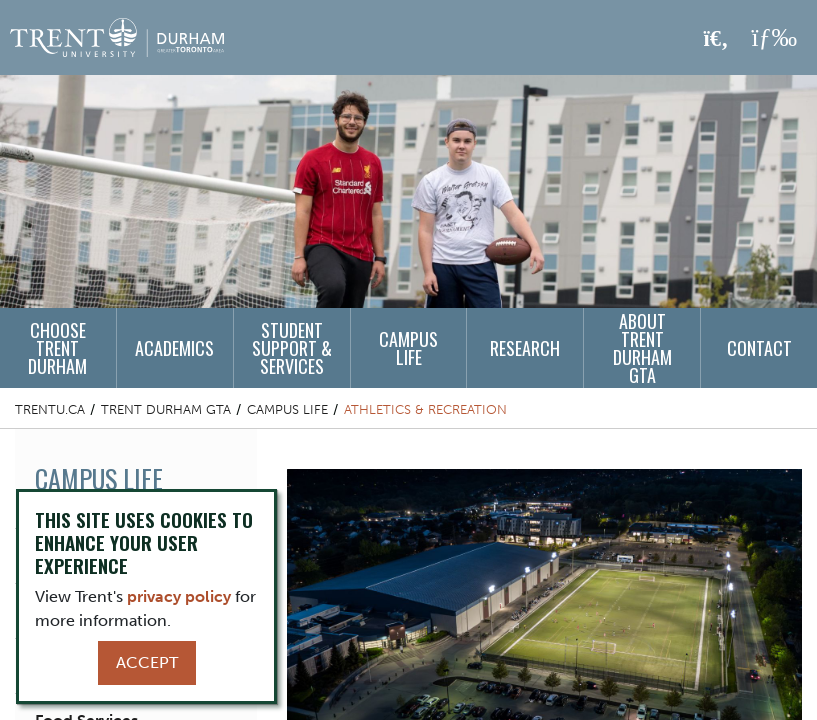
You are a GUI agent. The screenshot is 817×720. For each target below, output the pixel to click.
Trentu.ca (50, 409)
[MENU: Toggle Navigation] (774, 38)
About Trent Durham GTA (642, 348)
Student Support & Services (292, 348)
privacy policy (179, 596)
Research (525, 348)
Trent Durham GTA (166, 409)
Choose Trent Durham (57, 348)
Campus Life (408, 348)
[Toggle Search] (716, 39)
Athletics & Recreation (425, 409)
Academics (174, 348)
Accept (147, 662)
